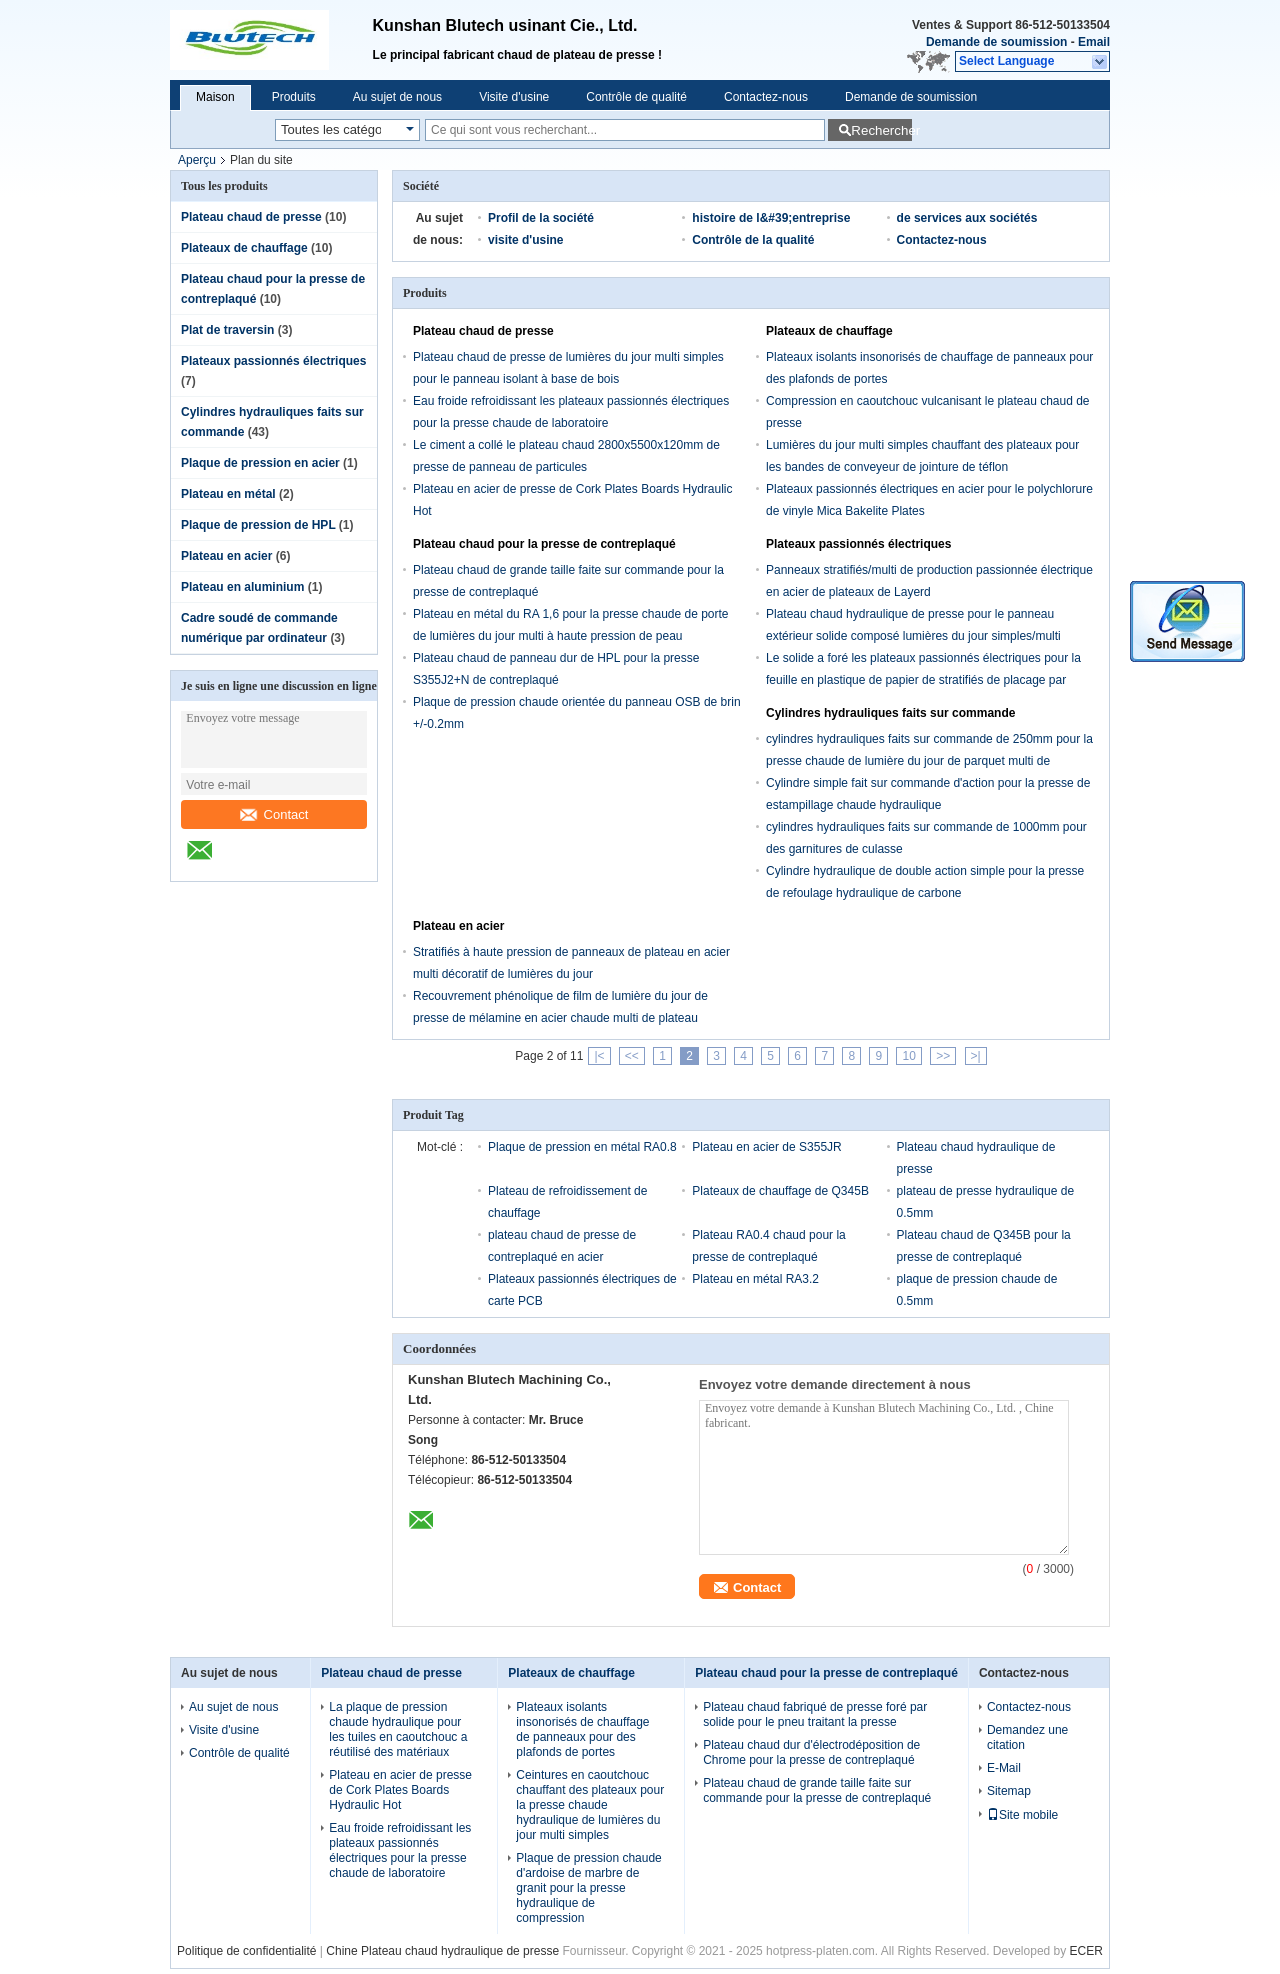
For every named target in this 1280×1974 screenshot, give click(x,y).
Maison (215, 97)
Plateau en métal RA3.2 (755, 1279)
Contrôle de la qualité (753, 240)
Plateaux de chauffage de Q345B (780, 1191)
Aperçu (197, 160)
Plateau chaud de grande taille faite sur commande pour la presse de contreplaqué (817, 1790)
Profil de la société (541, 218)
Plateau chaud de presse (251, 217)
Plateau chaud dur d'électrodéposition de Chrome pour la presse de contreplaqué (811, 1752)
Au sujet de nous (397, 97)
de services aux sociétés (967, 218)
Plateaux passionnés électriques (273, 361)
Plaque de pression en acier (260, 463)
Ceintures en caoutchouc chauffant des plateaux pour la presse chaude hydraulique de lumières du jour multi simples (590, 1805)
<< (632, 1056)
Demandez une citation (1027, 1737)
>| (976, 1056)
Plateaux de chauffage (244, 248)
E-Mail (1004, 1768)
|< (599, 1056)
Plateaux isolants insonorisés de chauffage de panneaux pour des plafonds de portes (582, 1729)
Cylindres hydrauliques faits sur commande (890, 713)
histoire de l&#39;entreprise (771, 218)
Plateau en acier (226, 556)
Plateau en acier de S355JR (766, 1147)
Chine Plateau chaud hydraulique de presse (442, 1951)
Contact (274, 814)
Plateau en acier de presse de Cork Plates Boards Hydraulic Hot (400, 1790)
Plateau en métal (228, 494)
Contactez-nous (766, 97)
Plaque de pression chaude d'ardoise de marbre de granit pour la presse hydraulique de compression (588, 1888)
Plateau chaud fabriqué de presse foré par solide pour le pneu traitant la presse (815, 1714)
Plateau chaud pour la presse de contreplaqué (544, 544)
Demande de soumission (996, 42)
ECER (1086, 1951)
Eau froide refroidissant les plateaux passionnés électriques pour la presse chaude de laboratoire (400, 1850)
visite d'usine (526, 240)
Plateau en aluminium (242, 587)
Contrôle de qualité (636, 97)
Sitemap (1009, 1791)
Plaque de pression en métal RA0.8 (582, 1147)
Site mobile (1022, 1815)
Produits (294, 97)
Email (1094, 42)
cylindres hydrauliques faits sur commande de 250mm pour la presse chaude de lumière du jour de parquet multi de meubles (929, 761)
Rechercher (881, 130)
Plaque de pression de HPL (258, 525)
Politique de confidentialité (246, 1951)
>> (943, 1056)
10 (908, 1056)
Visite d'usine (514, 97)
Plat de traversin (227, 330)
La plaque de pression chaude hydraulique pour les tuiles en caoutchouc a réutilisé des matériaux (398, 1729)
